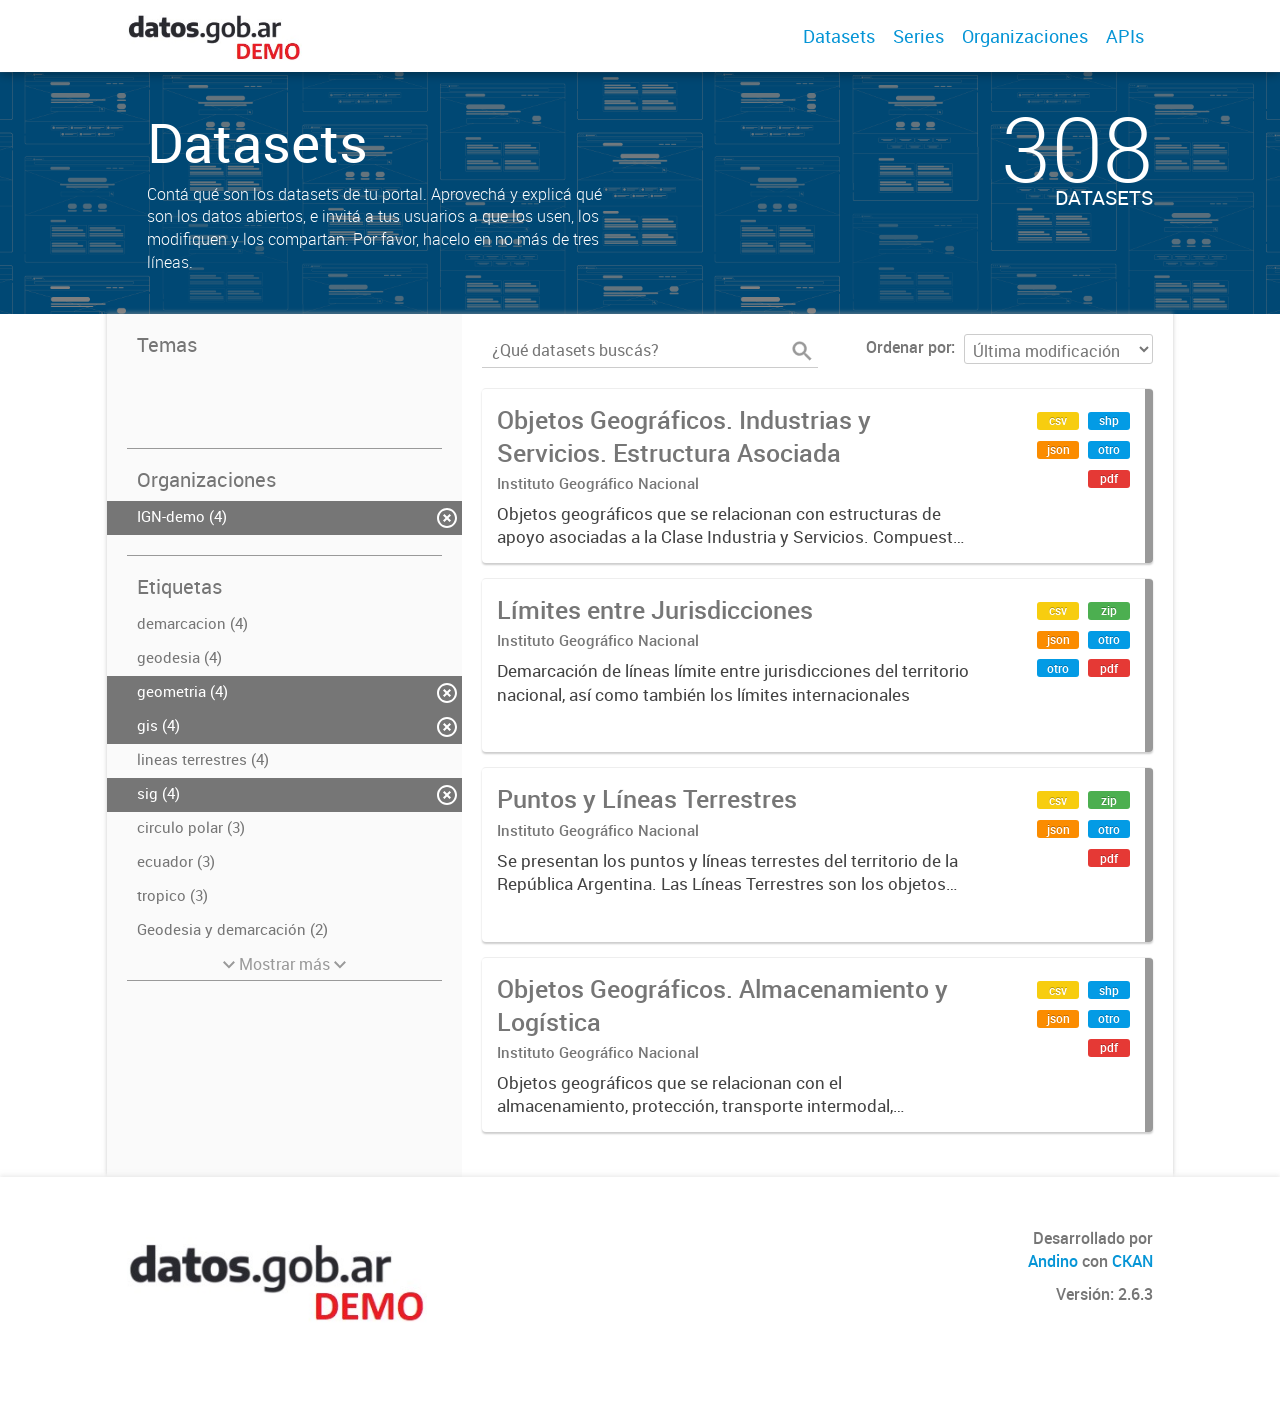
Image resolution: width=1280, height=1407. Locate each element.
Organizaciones (1025, 36)
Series (918, 36)
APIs (1125, 36)
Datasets (839, 36)
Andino (1053, 1261)
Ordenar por (908, 347)
